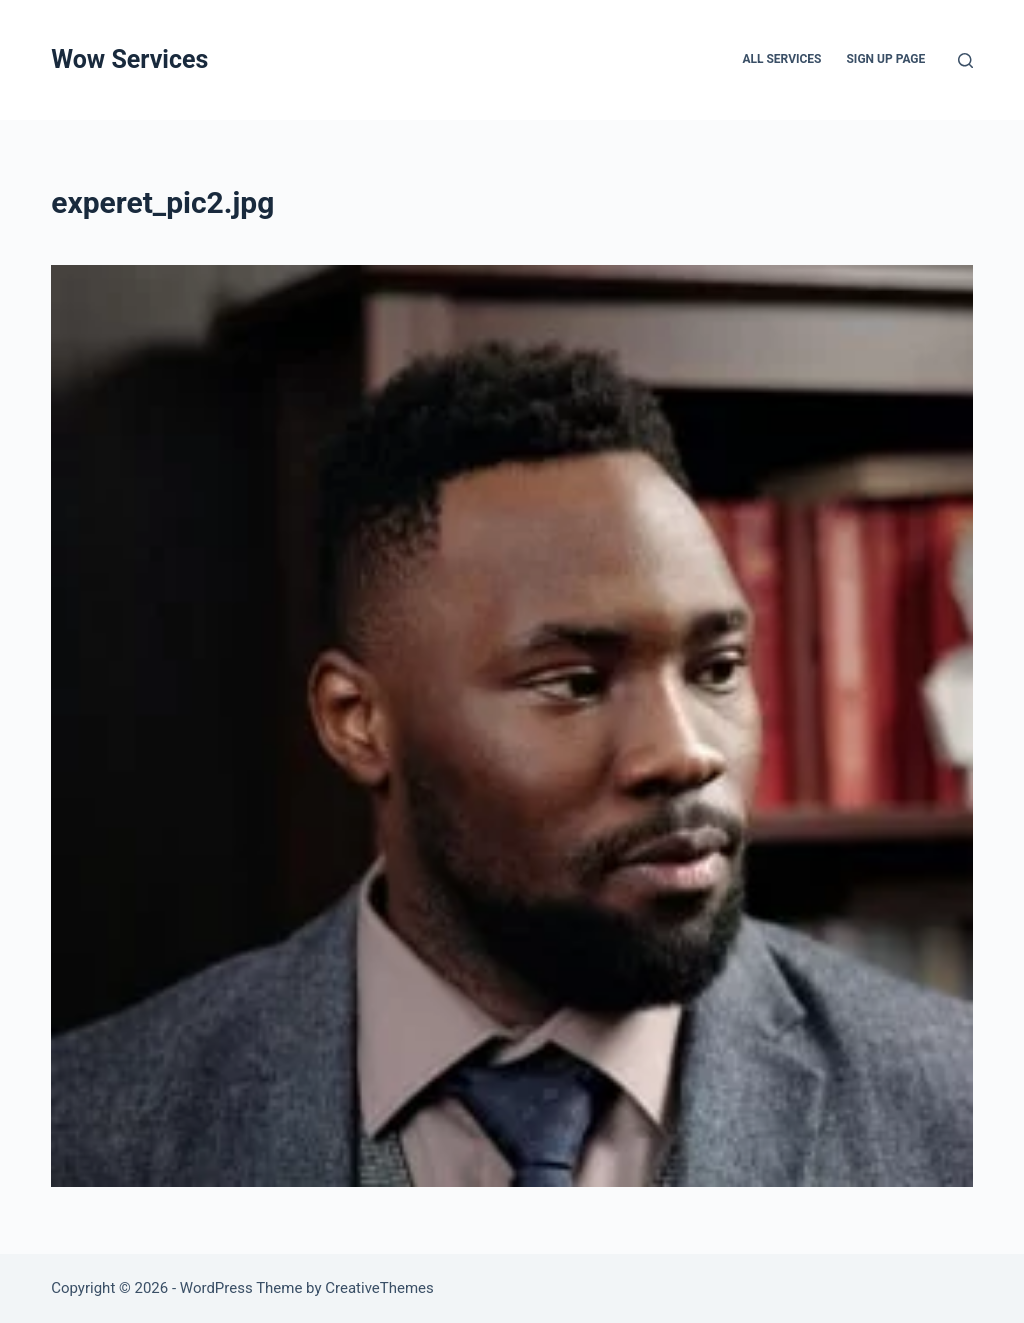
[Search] (965, 60)
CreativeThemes (379, 1288)
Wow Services (129, 59)
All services (781, 59)
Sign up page (885, 59)
